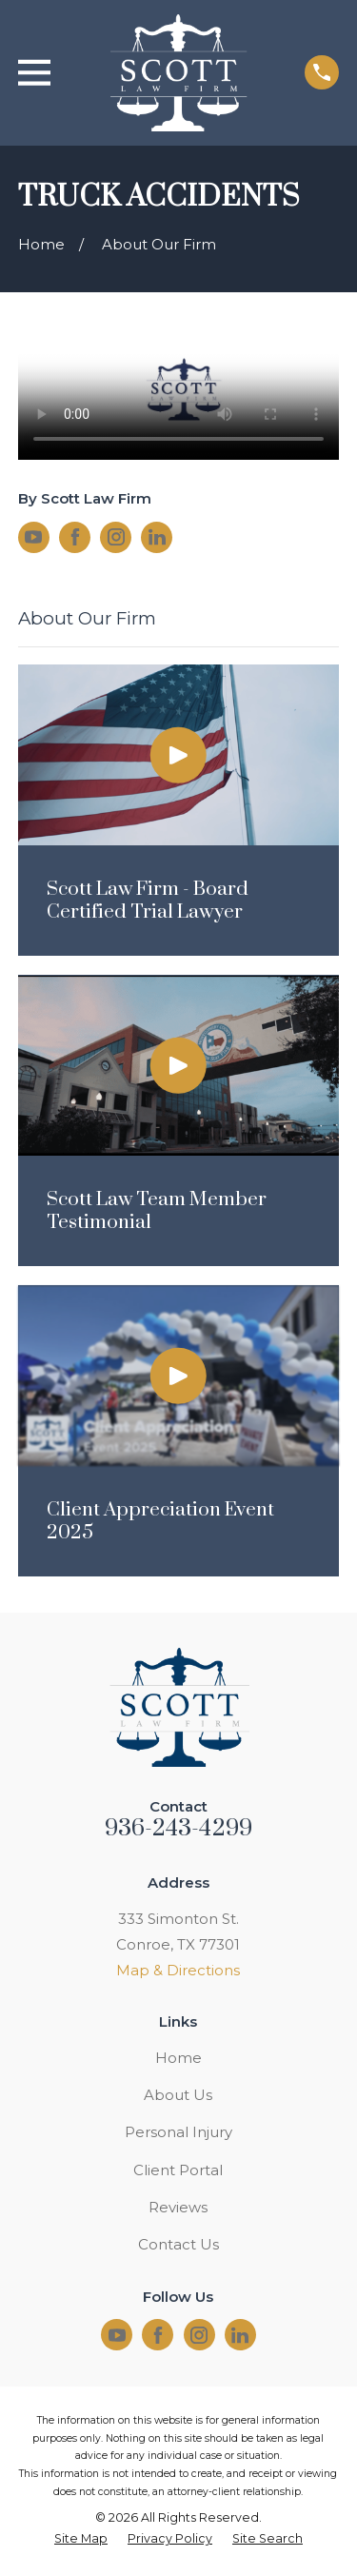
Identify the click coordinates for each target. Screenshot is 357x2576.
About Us (178, 2095)
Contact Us (178, 2244)
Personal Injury (178, 2132)
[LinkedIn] (157, 536)
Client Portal (178, 2170)
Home (178, 2058)
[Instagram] (116, 536)
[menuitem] (81, 2539)
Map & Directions (178, 1970)
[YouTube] (33, 536)
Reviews (178, 2207)
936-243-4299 (179, 1828)
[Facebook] (75, 536)
